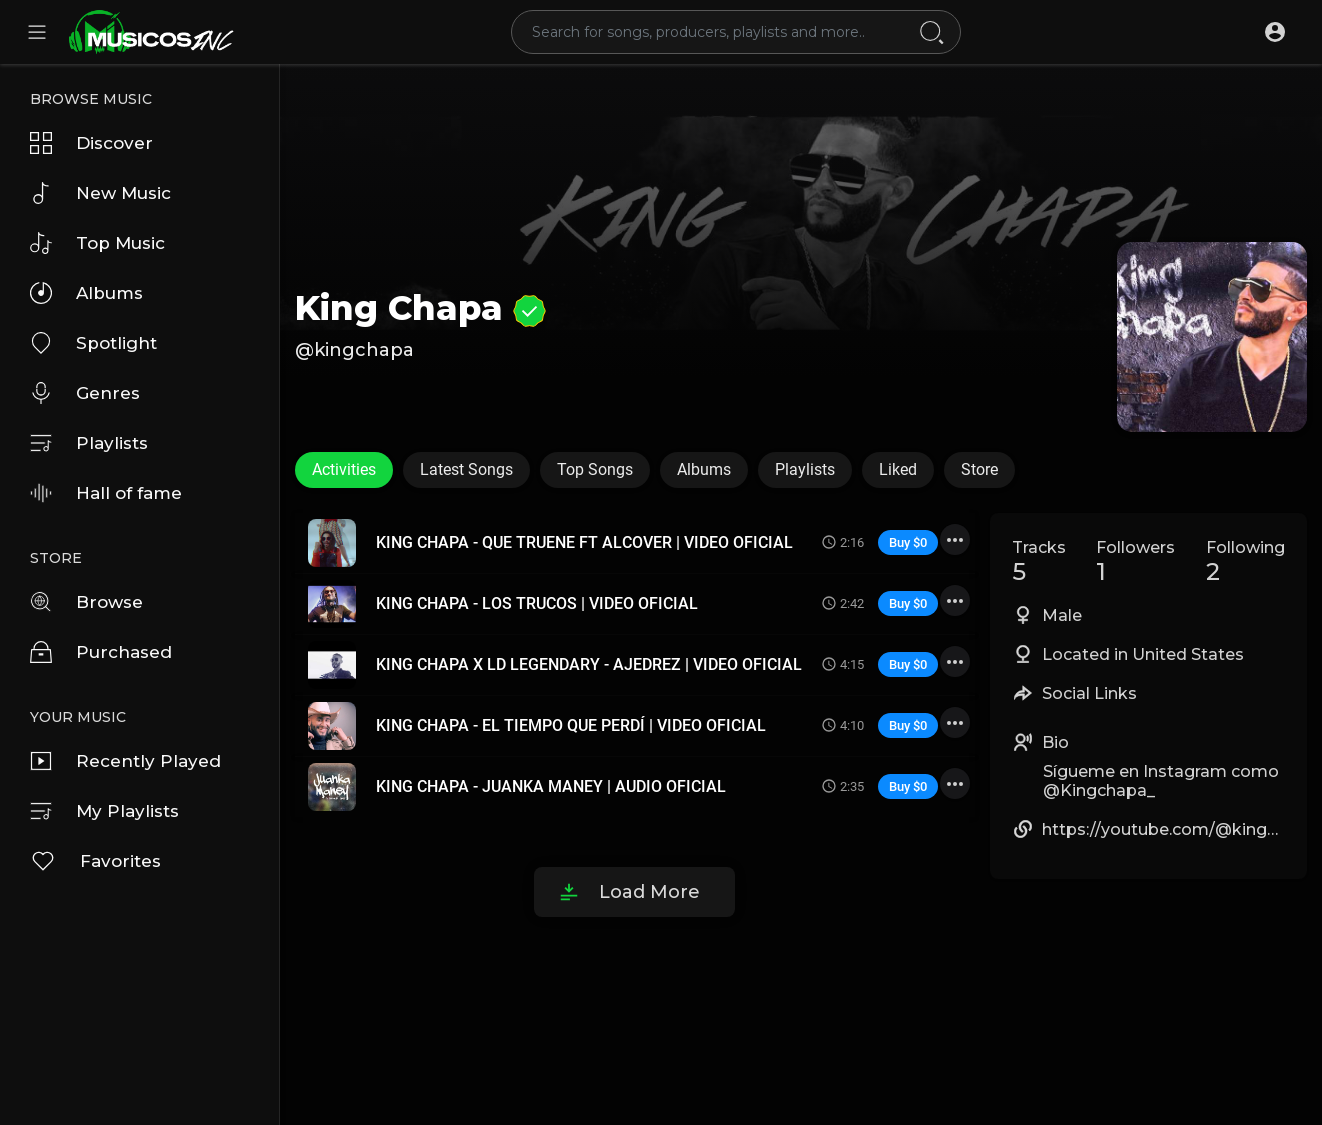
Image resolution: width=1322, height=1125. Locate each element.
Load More (649, 892)
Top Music (97, 243)
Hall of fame (106, 493)
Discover (91, 143)
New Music (100, 193)
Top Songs (595, 469)
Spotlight (93, 343)
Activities (344, 469)
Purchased (101, 652)
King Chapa (420, 308)
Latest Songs (466, 469)
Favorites (95, 861)
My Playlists (104, 811)
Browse (86, 602)
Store (979, 469)
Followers (1135, 562)
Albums (86, 293)
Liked (898, 469)
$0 (920, 542)
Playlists (89, 443)
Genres (85, 393)
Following (1245, 562)
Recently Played (125, 761)
